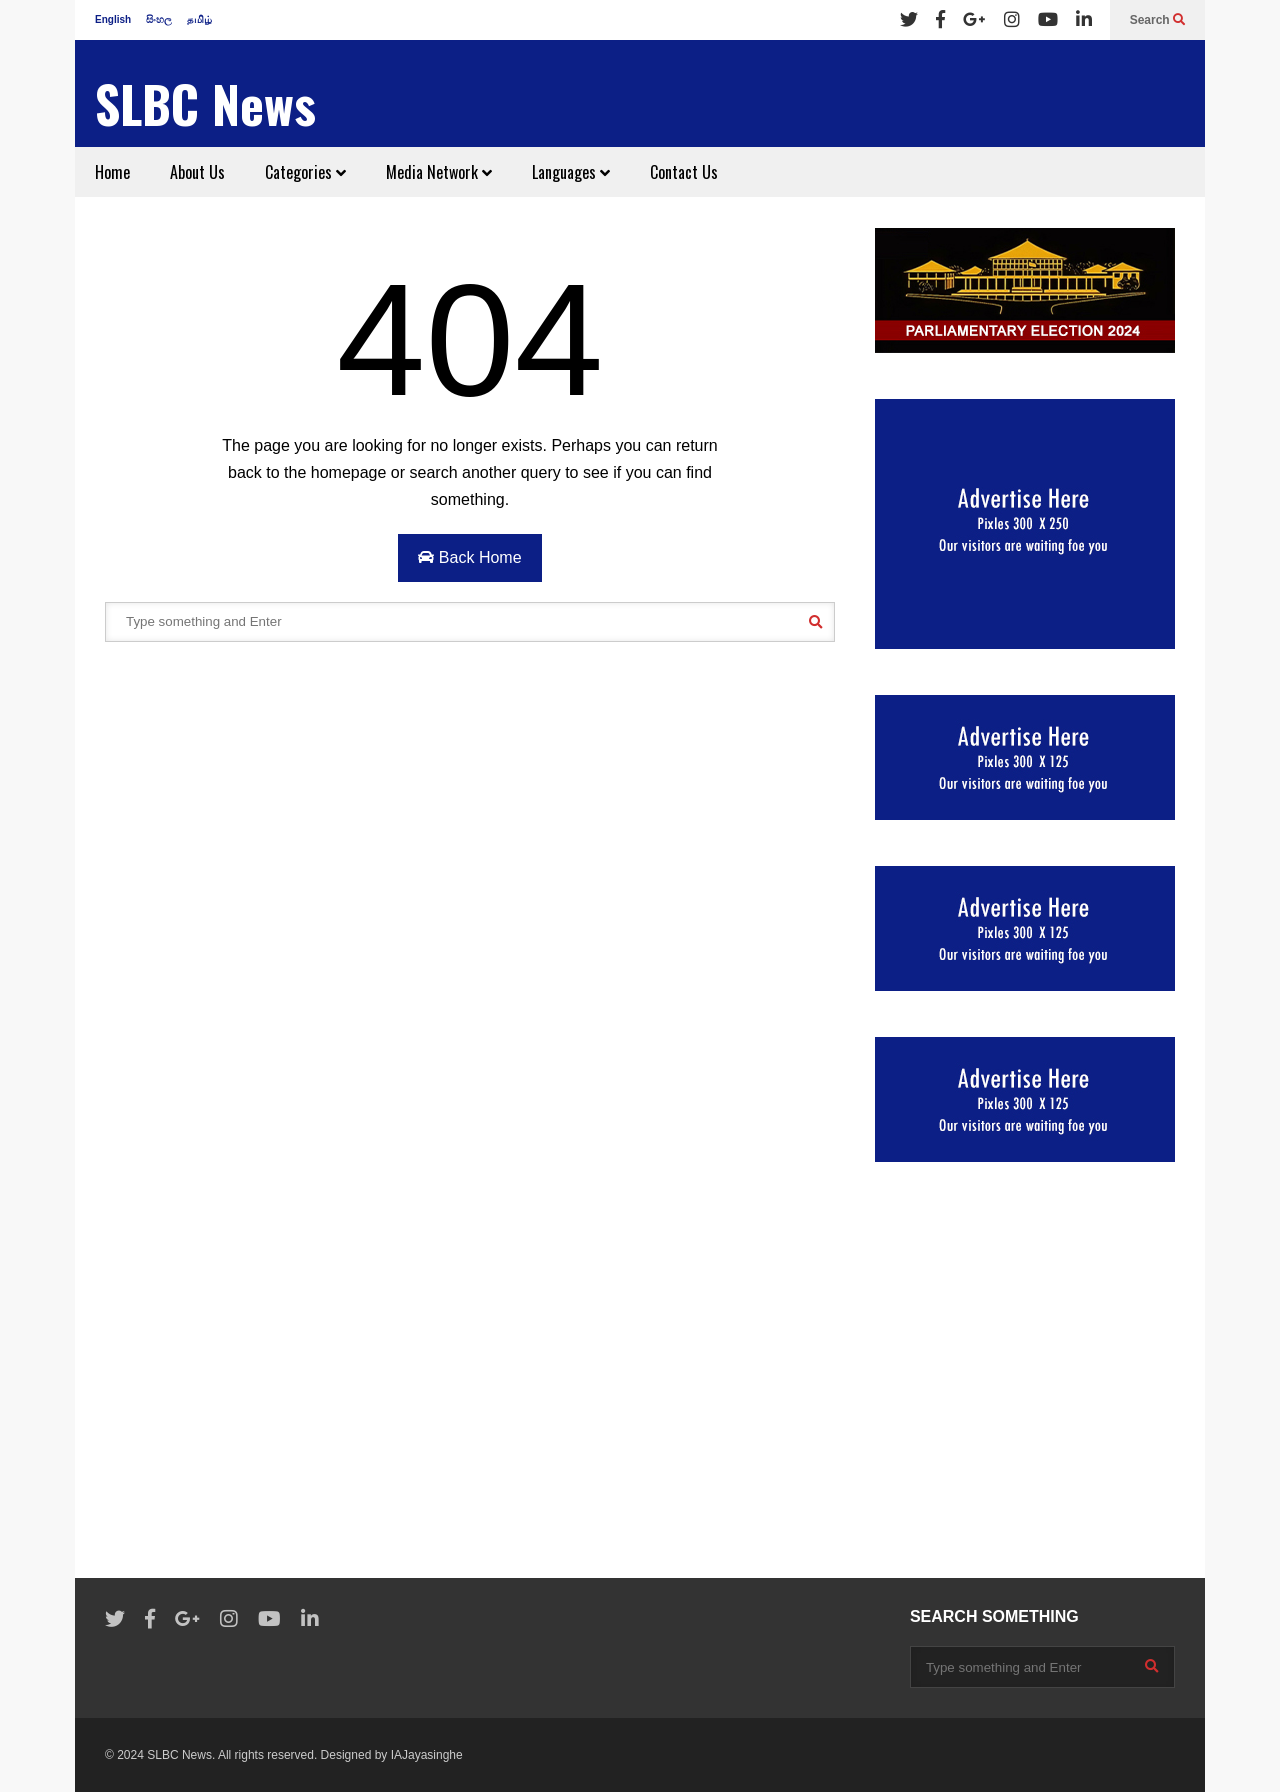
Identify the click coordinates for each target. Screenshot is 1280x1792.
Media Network (439, 172)
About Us (197, 172)
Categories (305, 172)
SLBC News (205, 103)
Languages (571, 172)
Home (112, 172)
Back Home (469, 557)
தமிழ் (199, 19)
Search (1157, 20)
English (113, 19)
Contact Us (684, 172)
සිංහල (159, 19)
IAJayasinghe (427, 1755)
